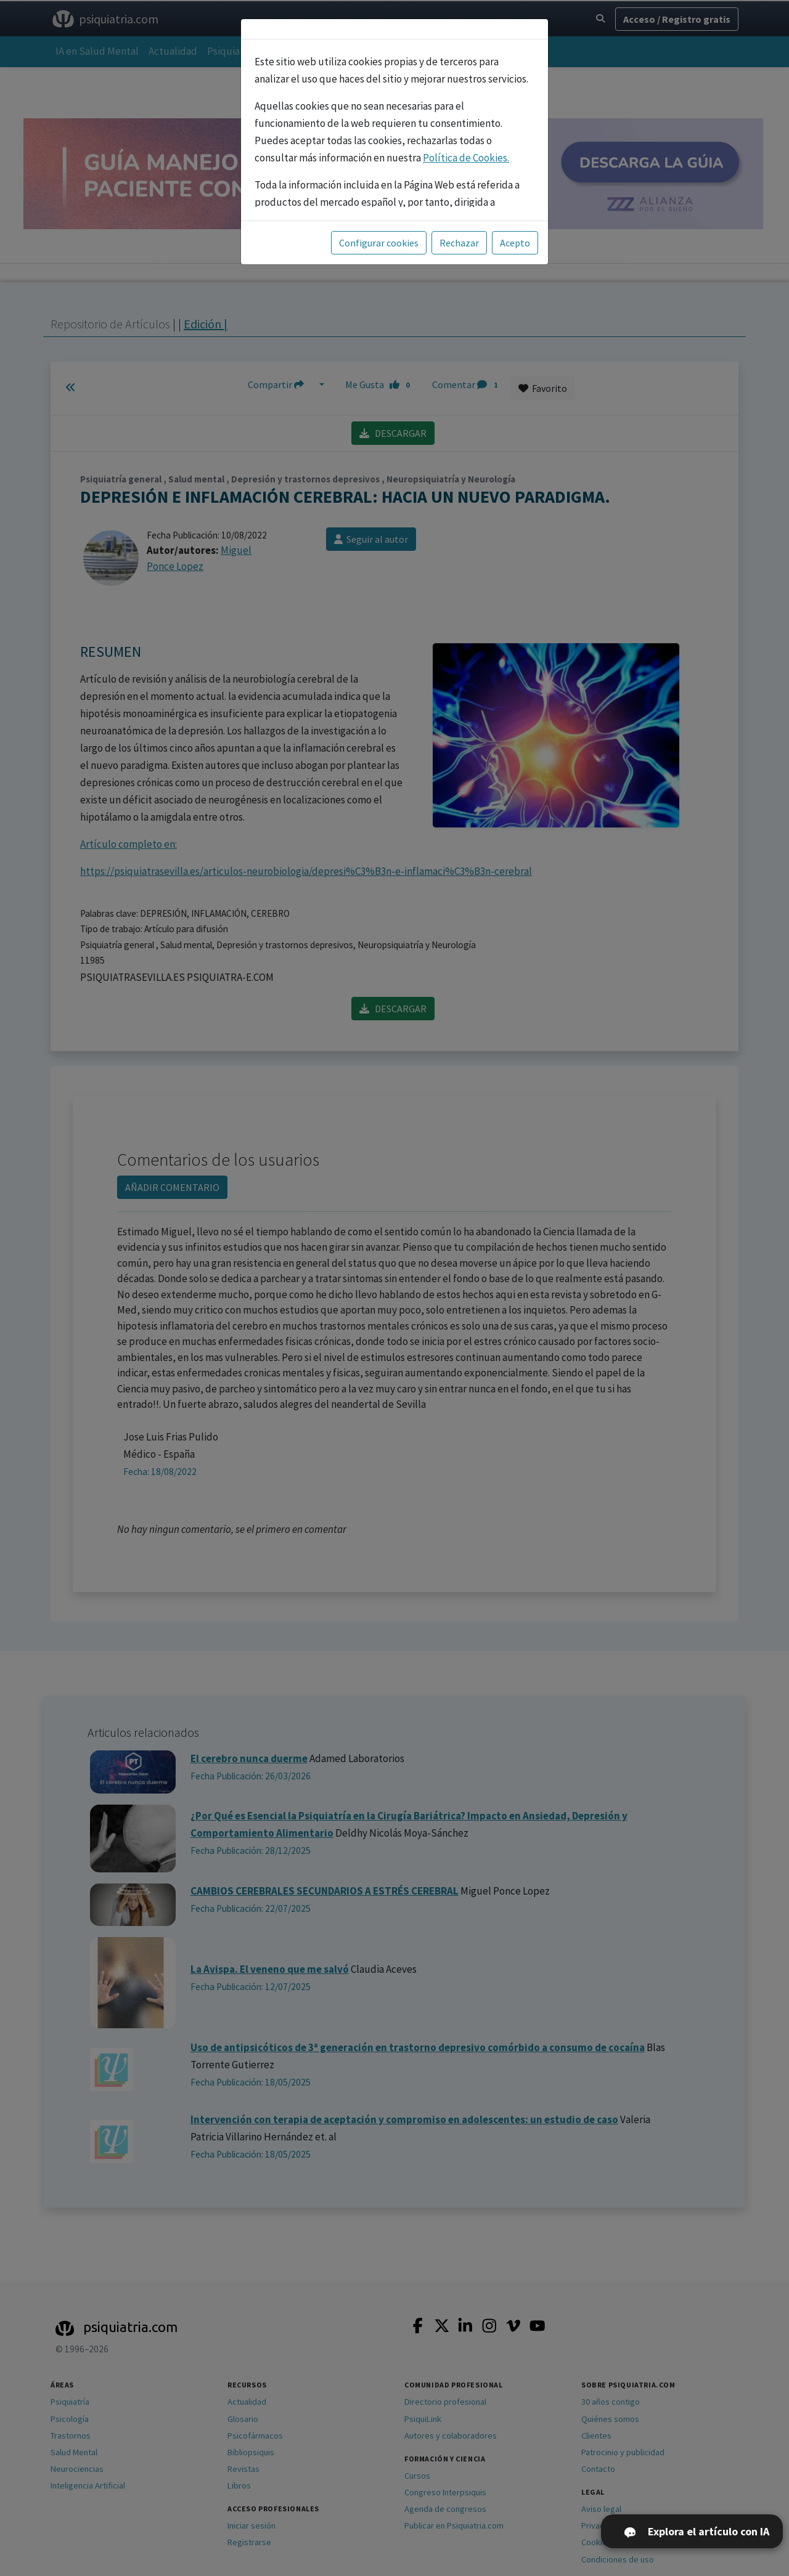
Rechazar (459, 243)
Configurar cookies (379, 243)
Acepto (515, 243)
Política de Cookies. (466, 158)
